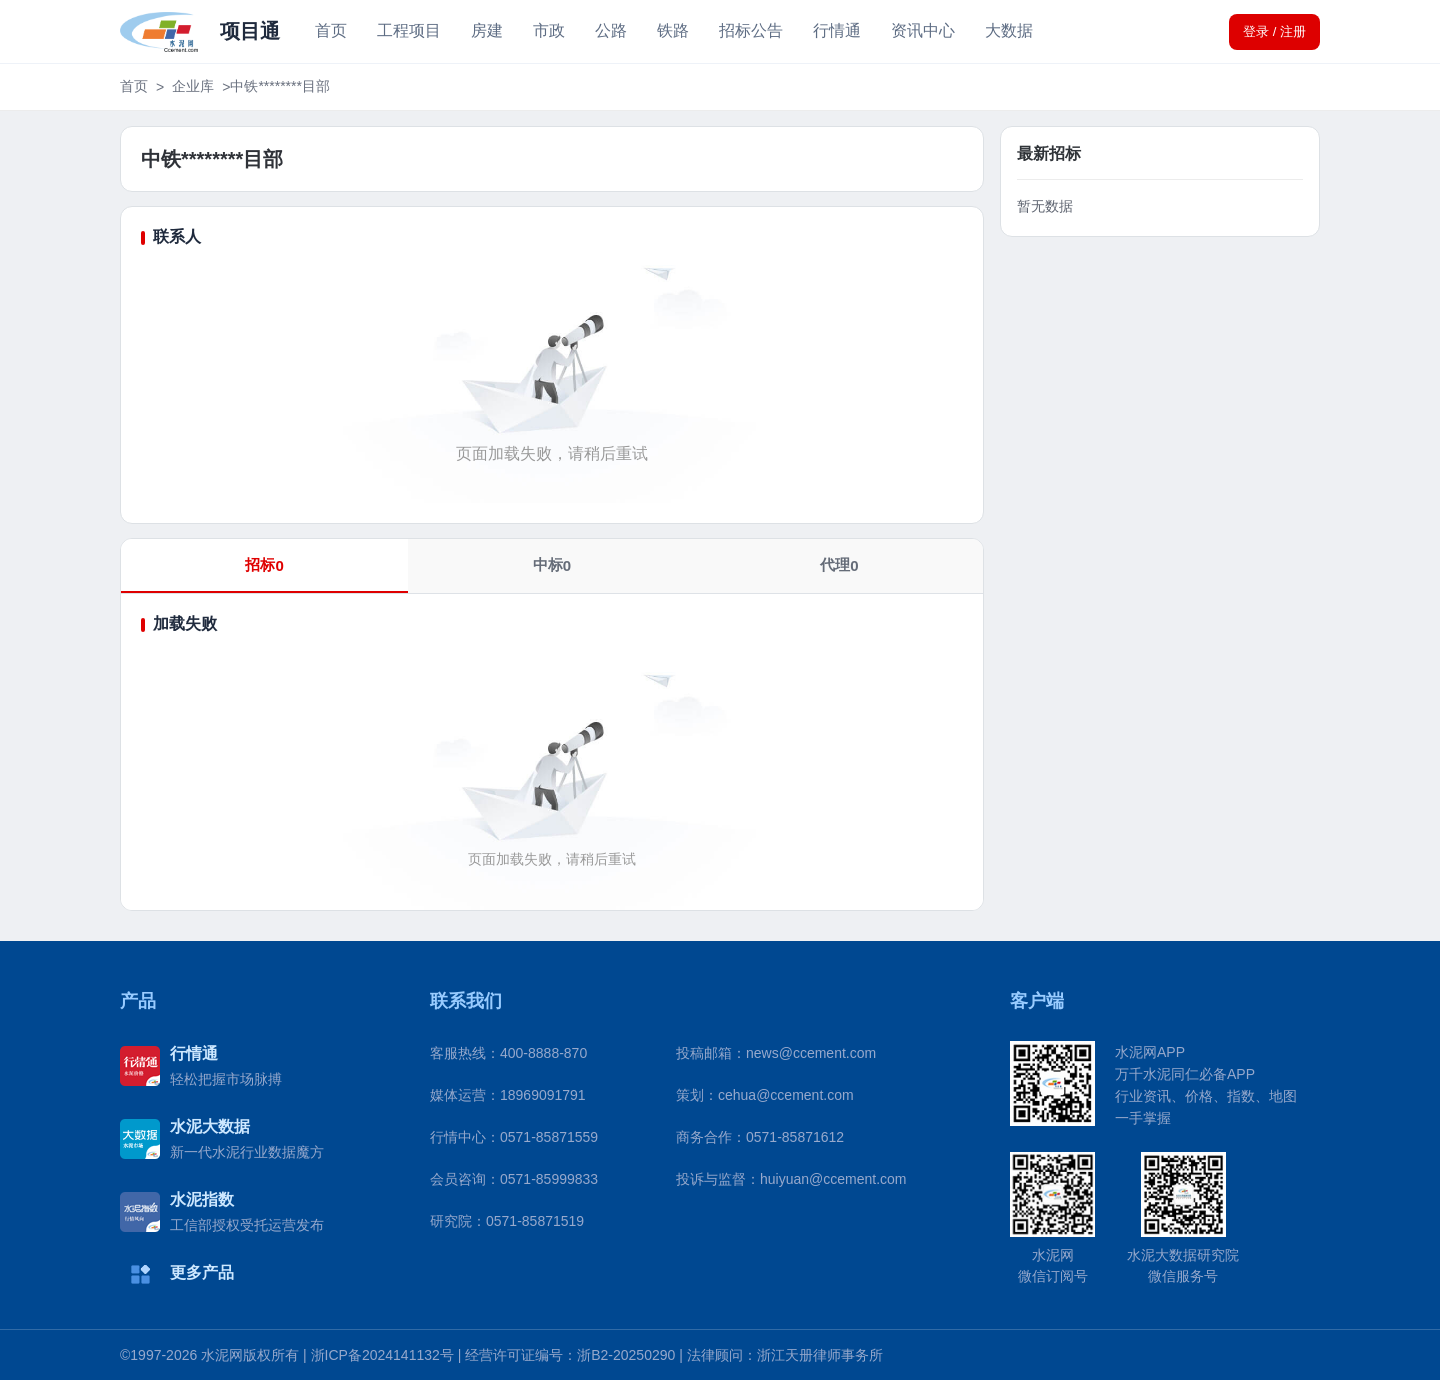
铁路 (673, 30)
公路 (611, 30)
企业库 (193, 86)
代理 (839, 565)
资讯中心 (923, 30)
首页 (331, 30)
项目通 (250, 31)
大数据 (1009, 30)
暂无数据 (1045, 206)
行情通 (837, 30)
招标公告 (751, 30)
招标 (264, 565)
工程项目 (409, 30)
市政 (549, 30)
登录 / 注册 (1274, 31)
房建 (487, 30)
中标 (552, 565)
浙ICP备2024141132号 (382, 1355)
